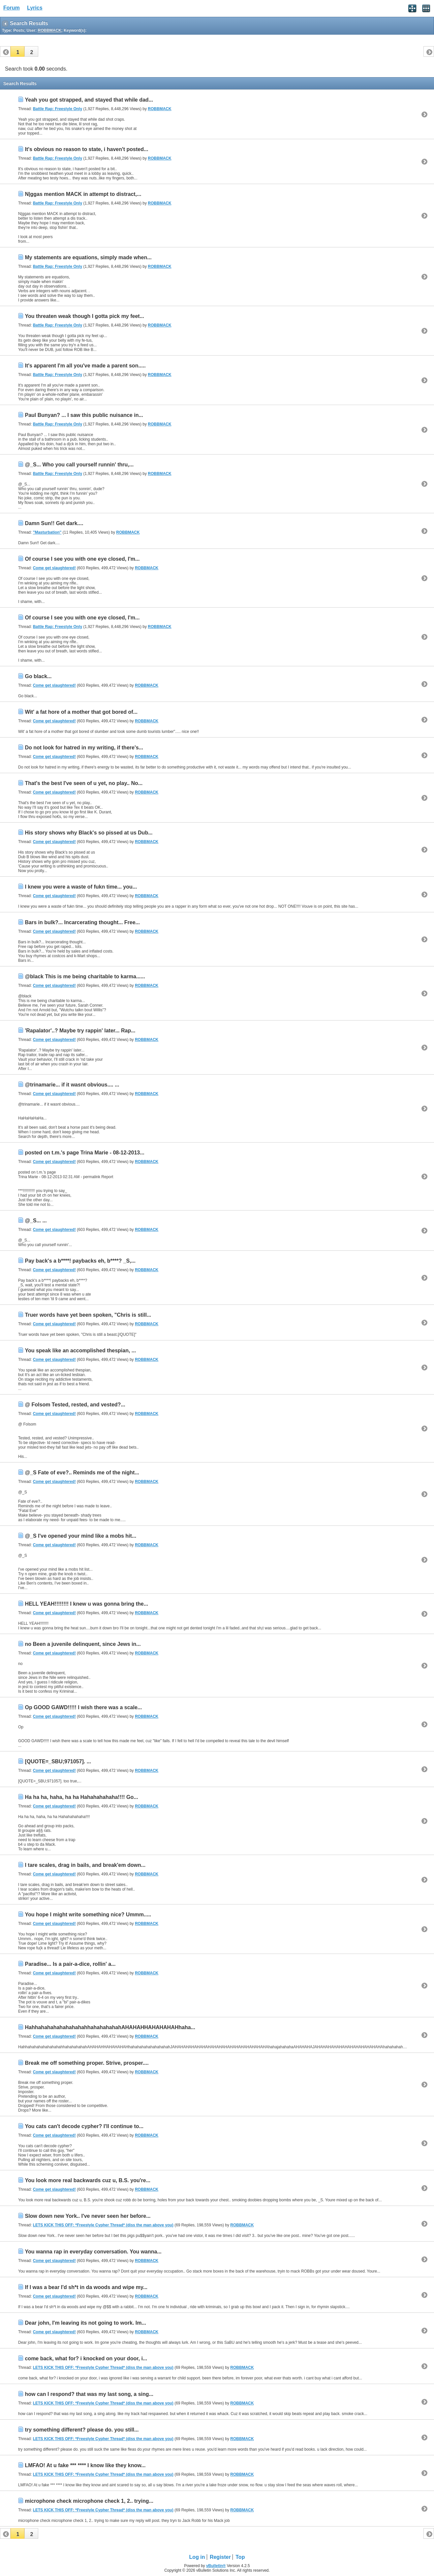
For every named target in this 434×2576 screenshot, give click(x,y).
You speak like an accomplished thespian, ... (80, 1350)
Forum (11, 8)
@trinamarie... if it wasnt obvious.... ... (72, 1084)
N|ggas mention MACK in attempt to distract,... (83, 194)
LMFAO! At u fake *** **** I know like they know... (85, 2465)
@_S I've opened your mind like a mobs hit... (80, 1536)
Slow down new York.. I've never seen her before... (87, 2216)
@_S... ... (35, 1220)
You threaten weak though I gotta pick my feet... (84, 316)
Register (220, 2557)
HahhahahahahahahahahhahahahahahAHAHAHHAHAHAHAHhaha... (110, 2027)
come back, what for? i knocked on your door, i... (86, 2358)
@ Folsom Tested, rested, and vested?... (75, 1404)
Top (240, 2557)
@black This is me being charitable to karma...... (85, 976)
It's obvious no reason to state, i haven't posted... (86, 149)
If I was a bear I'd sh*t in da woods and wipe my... (86, 2287)
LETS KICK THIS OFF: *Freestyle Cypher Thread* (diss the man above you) (103, 2225)
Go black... (38, 676)
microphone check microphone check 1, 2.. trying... (89, 2501)
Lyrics (35, 8)
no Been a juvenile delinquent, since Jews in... (82, 1644)
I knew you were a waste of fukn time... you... (81, 887)
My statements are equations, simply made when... (88, 257)
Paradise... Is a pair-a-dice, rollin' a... (70, 1964)
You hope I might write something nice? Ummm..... (88, 1914)
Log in (197, 2557)
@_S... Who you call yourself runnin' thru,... (79, 464)
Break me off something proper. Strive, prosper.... (86, 2063)
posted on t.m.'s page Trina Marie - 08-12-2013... (84, 1152)
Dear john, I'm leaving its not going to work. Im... (85, 2323)
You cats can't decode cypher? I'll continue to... (84, 2126)
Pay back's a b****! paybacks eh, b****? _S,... (80, 1261)
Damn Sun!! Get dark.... (54, 523)
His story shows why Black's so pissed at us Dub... (88, 832)
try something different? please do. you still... (82, 2430)
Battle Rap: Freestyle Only (57, 109)
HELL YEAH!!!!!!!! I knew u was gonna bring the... (86, 1604)
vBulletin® (216, 2565)
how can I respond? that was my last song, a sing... (89, 2394)
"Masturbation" (47, 532)
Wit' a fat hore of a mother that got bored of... (81, 712)
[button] (17, 51)
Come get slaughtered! (54, 568)
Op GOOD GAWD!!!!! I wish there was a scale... (83, 1707)
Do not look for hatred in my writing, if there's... (84, 747)
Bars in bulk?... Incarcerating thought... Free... (82, 922)
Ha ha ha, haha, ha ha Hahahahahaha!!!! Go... (81, 1797)
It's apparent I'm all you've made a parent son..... (85, 365)
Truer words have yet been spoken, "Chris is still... (88, 1315)
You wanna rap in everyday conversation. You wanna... (93, 2251)
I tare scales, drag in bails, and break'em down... (85, 1865)
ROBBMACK (159, 109)
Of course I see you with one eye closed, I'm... (82, 559)
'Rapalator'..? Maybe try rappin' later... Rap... (80, 1030)
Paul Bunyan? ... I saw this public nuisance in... (84, 415)
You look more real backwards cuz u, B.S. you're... (87, 2180)
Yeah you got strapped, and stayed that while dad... (89, 100)
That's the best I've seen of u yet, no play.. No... (83, 783)
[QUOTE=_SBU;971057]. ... (58, 1761)
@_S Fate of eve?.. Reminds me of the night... (82, 1472)
